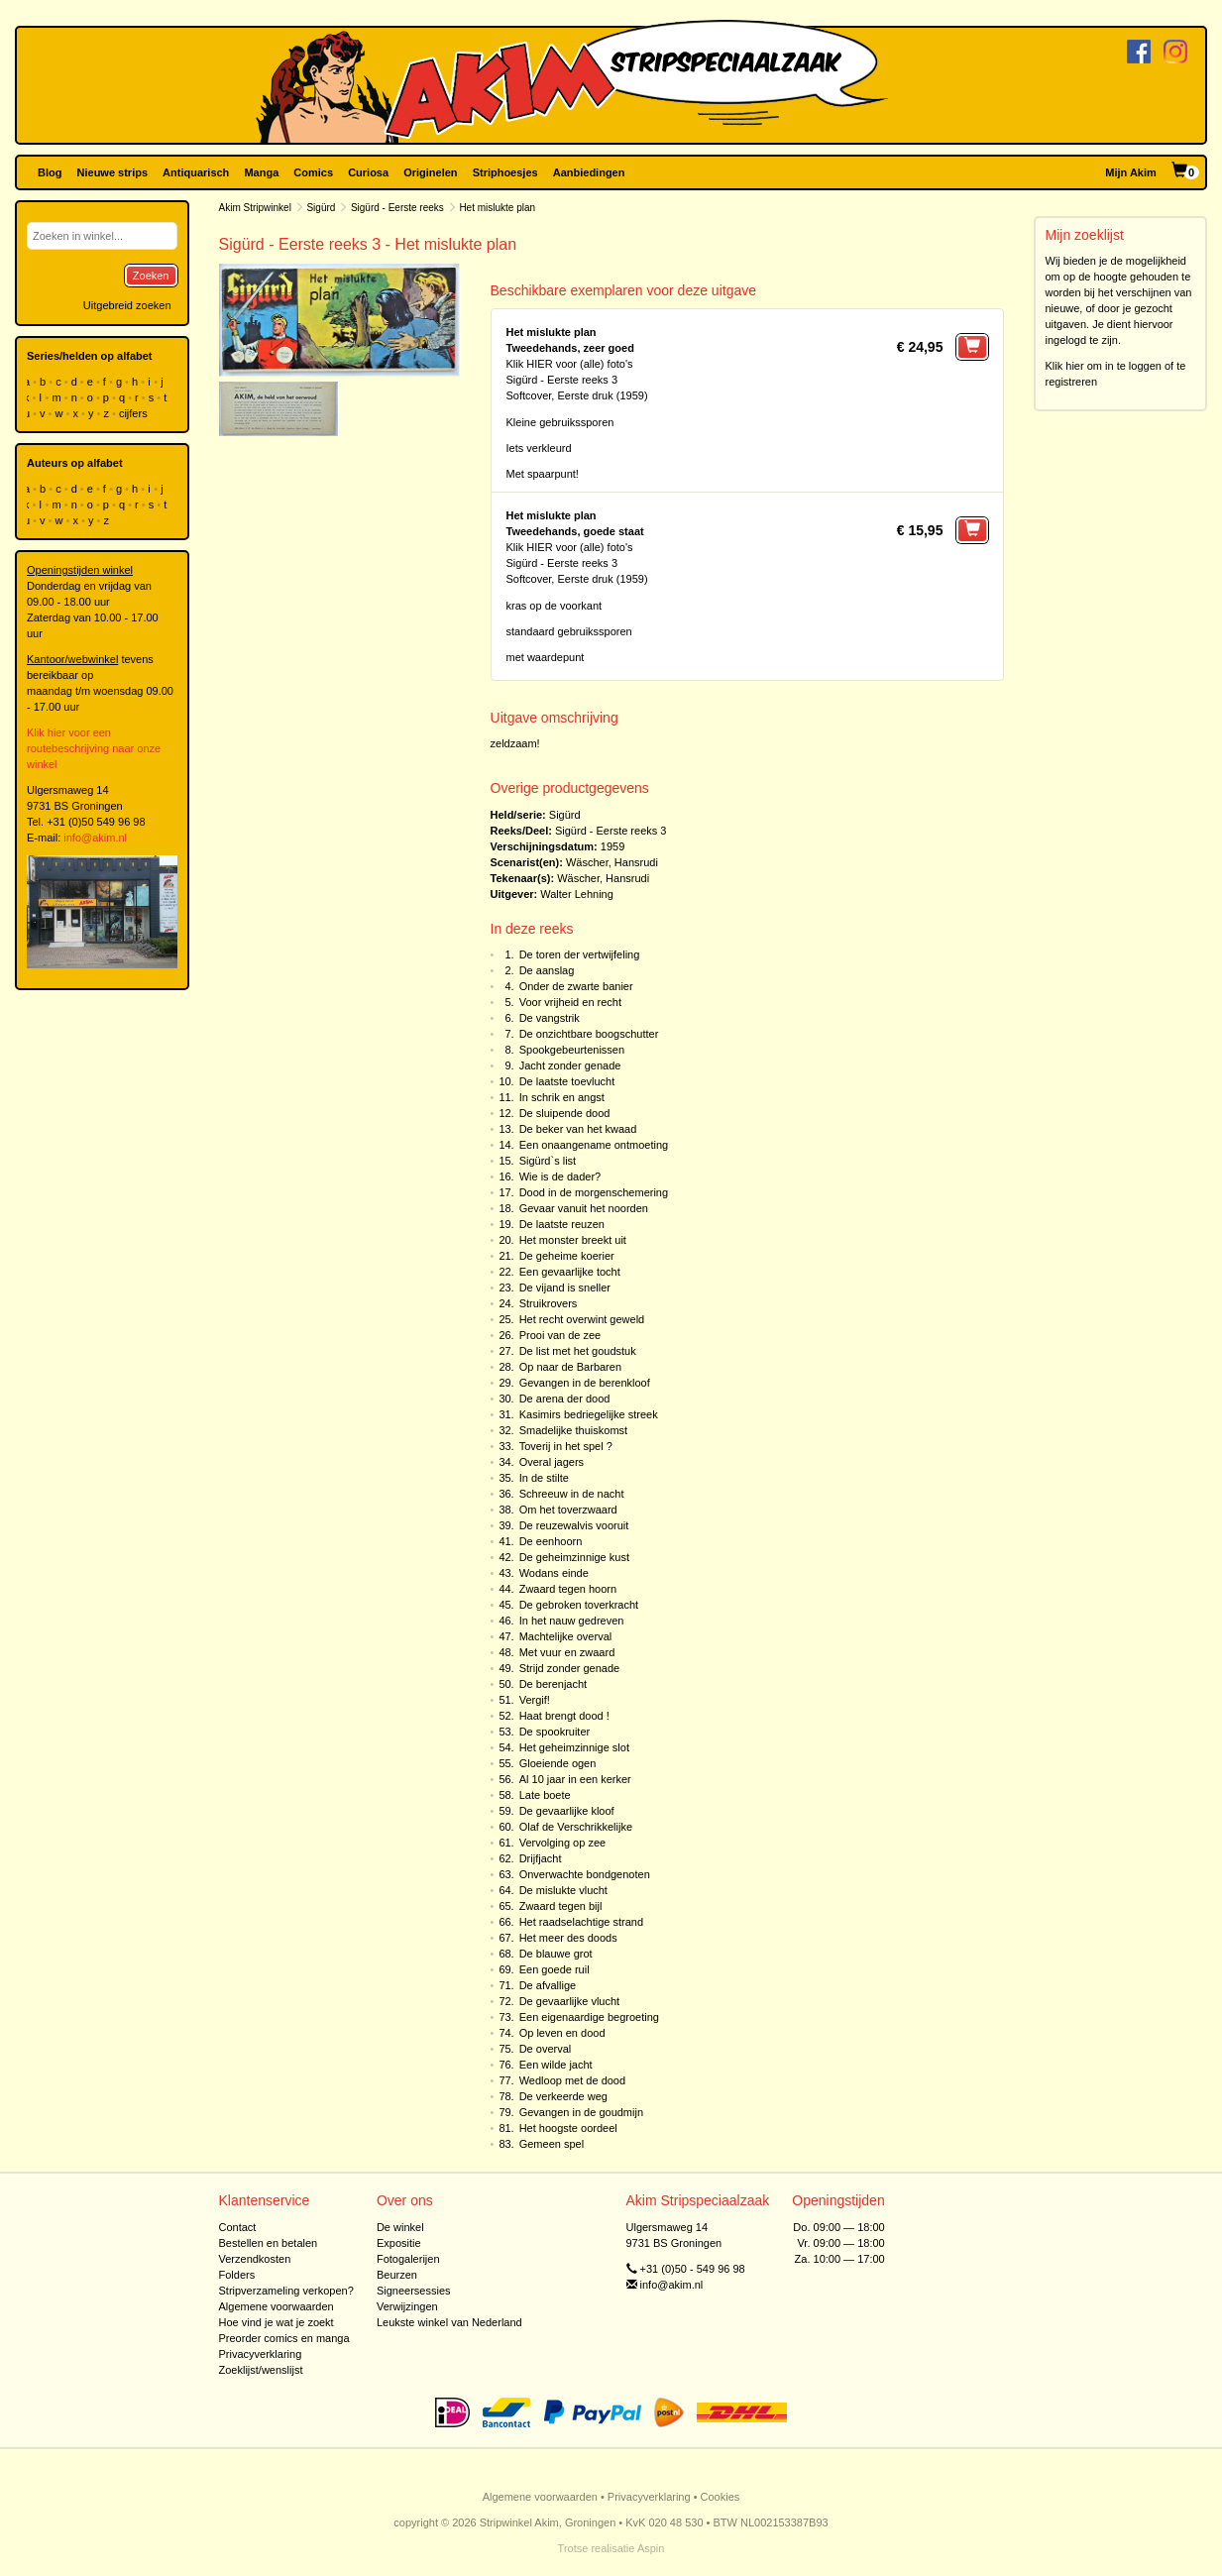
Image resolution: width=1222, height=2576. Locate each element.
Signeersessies (414, 2290)
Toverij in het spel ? (565, 1446)
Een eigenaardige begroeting (589, 2017)
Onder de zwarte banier (576, 986)
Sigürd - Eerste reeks (397, 207)
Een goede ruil (554, 1969)
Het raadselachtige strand (581, 1922)
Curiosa (368, 172)
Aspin (651, 2548)
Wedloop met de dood (572, 2080)
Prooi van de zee (560, 1335)
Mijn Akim (1131, 172)
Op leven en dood (562, 2033)
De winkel (400, 2227)
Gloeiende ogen (558, 1763)
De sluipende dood (565, 1113)
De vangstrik (549, 1018)
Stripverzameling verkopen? (286, 2290)
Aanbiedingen (589, 172)
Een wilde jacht (556, 2065)
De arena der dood (565, 1398)
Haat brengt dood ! (564, 1716)
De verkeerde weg (563, 2096)
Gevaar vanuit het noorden (583, 1208)
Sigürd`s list (547, 1161)
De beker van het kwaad (578, 1129)
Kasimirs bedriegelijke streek (588, 1414)
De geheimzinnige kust (574, 1557)
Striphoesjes (505, 172)
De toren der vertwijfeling (579, 954)
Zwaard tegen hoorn (567, 1589)
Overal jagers (551, 1462)
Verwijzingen (407, 2306)
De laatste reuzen (562, 1224)
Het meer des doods (568, 1938)
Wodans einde (554, 1573)
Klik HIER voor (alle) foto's (569, 364)
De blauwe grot (556, 1954)
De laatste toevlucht (567, 1081)
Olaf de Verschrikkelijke (575, 1827)
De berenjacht (553, 1684)
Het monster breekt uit (572, 1240)
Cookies (720, 2497)
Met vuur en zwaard (567, 1652)
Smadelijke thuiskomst (573, 1430)
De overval (545, 2049)
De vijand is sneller (565, 1287)
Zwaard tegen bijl (561, 1906)
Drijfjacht (540, 1858)
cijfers (135, 413)
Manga (261, 172)
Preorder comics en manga (284, 2338)
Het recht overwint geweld (582, 1319)
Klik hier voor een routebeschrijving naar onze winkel (94, 748)
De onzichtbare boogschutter (589, 1034)
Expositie (399, 2243)
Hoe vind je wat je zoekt (276, 2322)
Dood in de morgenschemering (593, 1192)
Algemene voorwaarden (276, 2306)
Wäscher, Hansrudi (612, 862)
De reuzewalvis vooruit (574, 1525)
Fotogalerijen (408, 2259)
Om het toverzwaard (568, 1509)
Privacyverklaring (260, 2354)
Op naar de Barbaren (570, 1367)
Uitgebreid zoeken (127, 305)
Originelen (430, 172)
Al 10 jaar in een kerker (575, 1779)
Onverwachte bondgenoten (584, 1874)
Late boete (545, 1795)
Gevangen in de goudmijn (581, 2112)
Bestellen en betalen (268, 2243)
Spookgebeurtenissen (571, 1050)
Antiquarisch (196, 172)
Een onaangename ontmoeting (593, 1145)
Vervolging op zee (562, 1842)
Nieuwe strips (113, 172)
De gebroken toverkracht (578, 1605)
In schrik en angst (562, 1097)
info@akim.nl (95, 837)
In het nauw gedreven (571, 1620)
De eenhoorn (551, 1541)
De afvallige (547, 1985)
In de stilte (544, 1478)
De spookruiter (555, 1731)
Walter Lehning (576, 894)
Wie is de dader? (560, 1176)
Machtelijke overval (565, 1636)
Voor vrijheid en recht (570, 1002)
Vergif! (534, 1700)
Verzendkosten (255, 2259)
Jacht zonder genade (570, 1065)
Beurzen (397, 2275)
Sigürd (320, 207)
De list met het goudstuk (577, 1351)
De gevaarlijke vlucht (569, 2001)
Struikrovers (548, 1303)
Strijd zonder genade (569, 1668)
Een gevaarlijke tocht (569, 1272)
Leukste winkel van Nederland (449, 2322)
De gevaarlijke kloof (566, 1811)
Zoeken (151, 275)
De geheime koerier (566, 1256)
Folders (237, 2275)
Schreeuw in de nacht (571, 1494)
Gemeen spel (551, 2144)
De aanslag (547, 970)
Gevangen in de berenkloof (584, 1383)
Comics (313, 172)
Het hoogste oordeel (568, 2128)
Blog (49, 172)
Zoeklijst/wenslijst (261, 2370)
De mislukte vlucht (563, 1890)
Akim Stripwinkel (255, 207)
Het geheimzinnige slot (574, 1747)
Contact (238, 2227)
